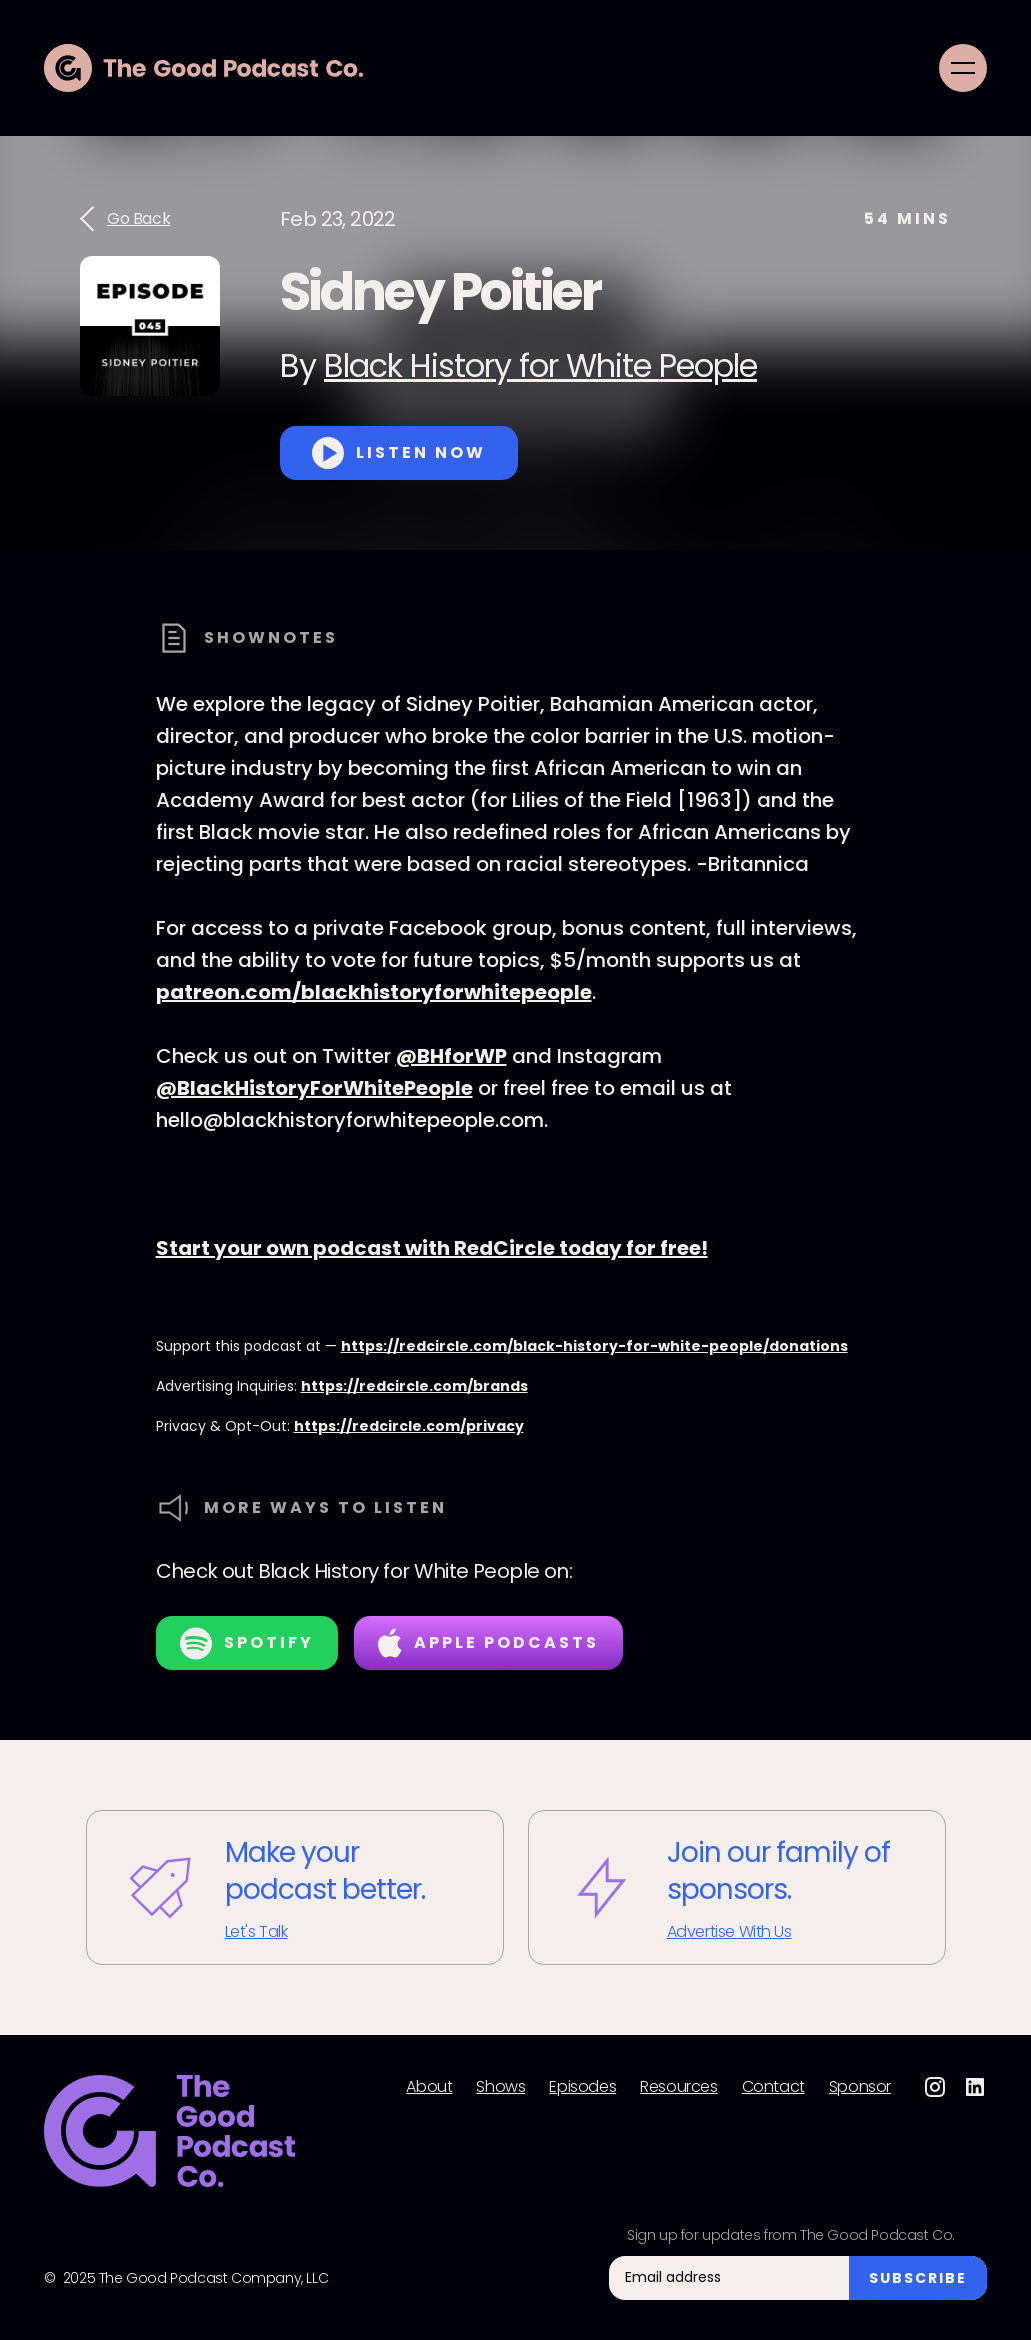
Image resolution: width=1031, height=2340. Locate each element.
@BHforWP (451, 1056)
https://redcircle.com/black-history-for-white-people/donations (594, 1346)
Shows (500, 2087)
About (429, 2087)
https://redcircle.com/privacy (409, 1426)
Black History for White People (540, 365)
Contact (773, 2087)
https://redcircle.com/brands (414, 1386)
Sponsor (860, 2087)
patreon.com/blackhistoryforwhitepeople (374, 992)
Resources (678, 2087)
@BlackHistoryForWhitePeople (314, 1088)
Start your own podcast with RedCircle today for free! (432, 1248)
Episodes (582, 2087)
